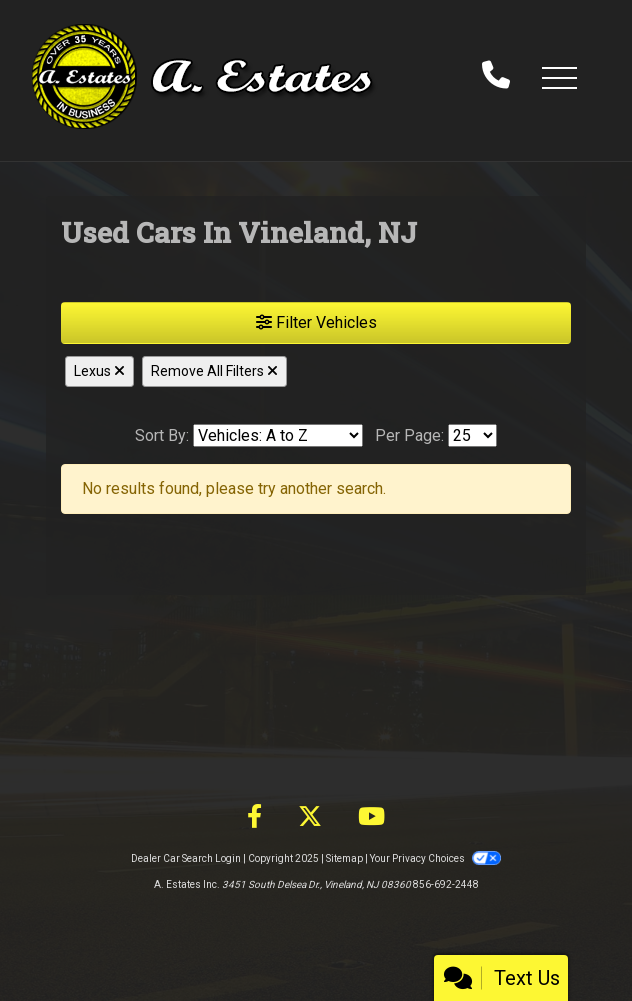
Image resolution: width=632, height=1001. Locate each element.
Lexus (99, 371)
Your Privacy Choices (435, 858)
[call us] (496, 77)
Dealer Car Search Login (186, 858)
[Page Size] (472, 435)
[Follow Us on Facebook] (254, 817)
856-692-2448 (446, 884)
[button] (559, 77)
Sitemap (344, 858)
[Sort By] (278, 435)
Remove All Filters (214, 371)
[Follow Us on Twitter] (310, 817)
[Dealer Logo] (205, 76)
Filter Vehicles (316, 322)
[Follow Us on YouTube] (371, 817)
